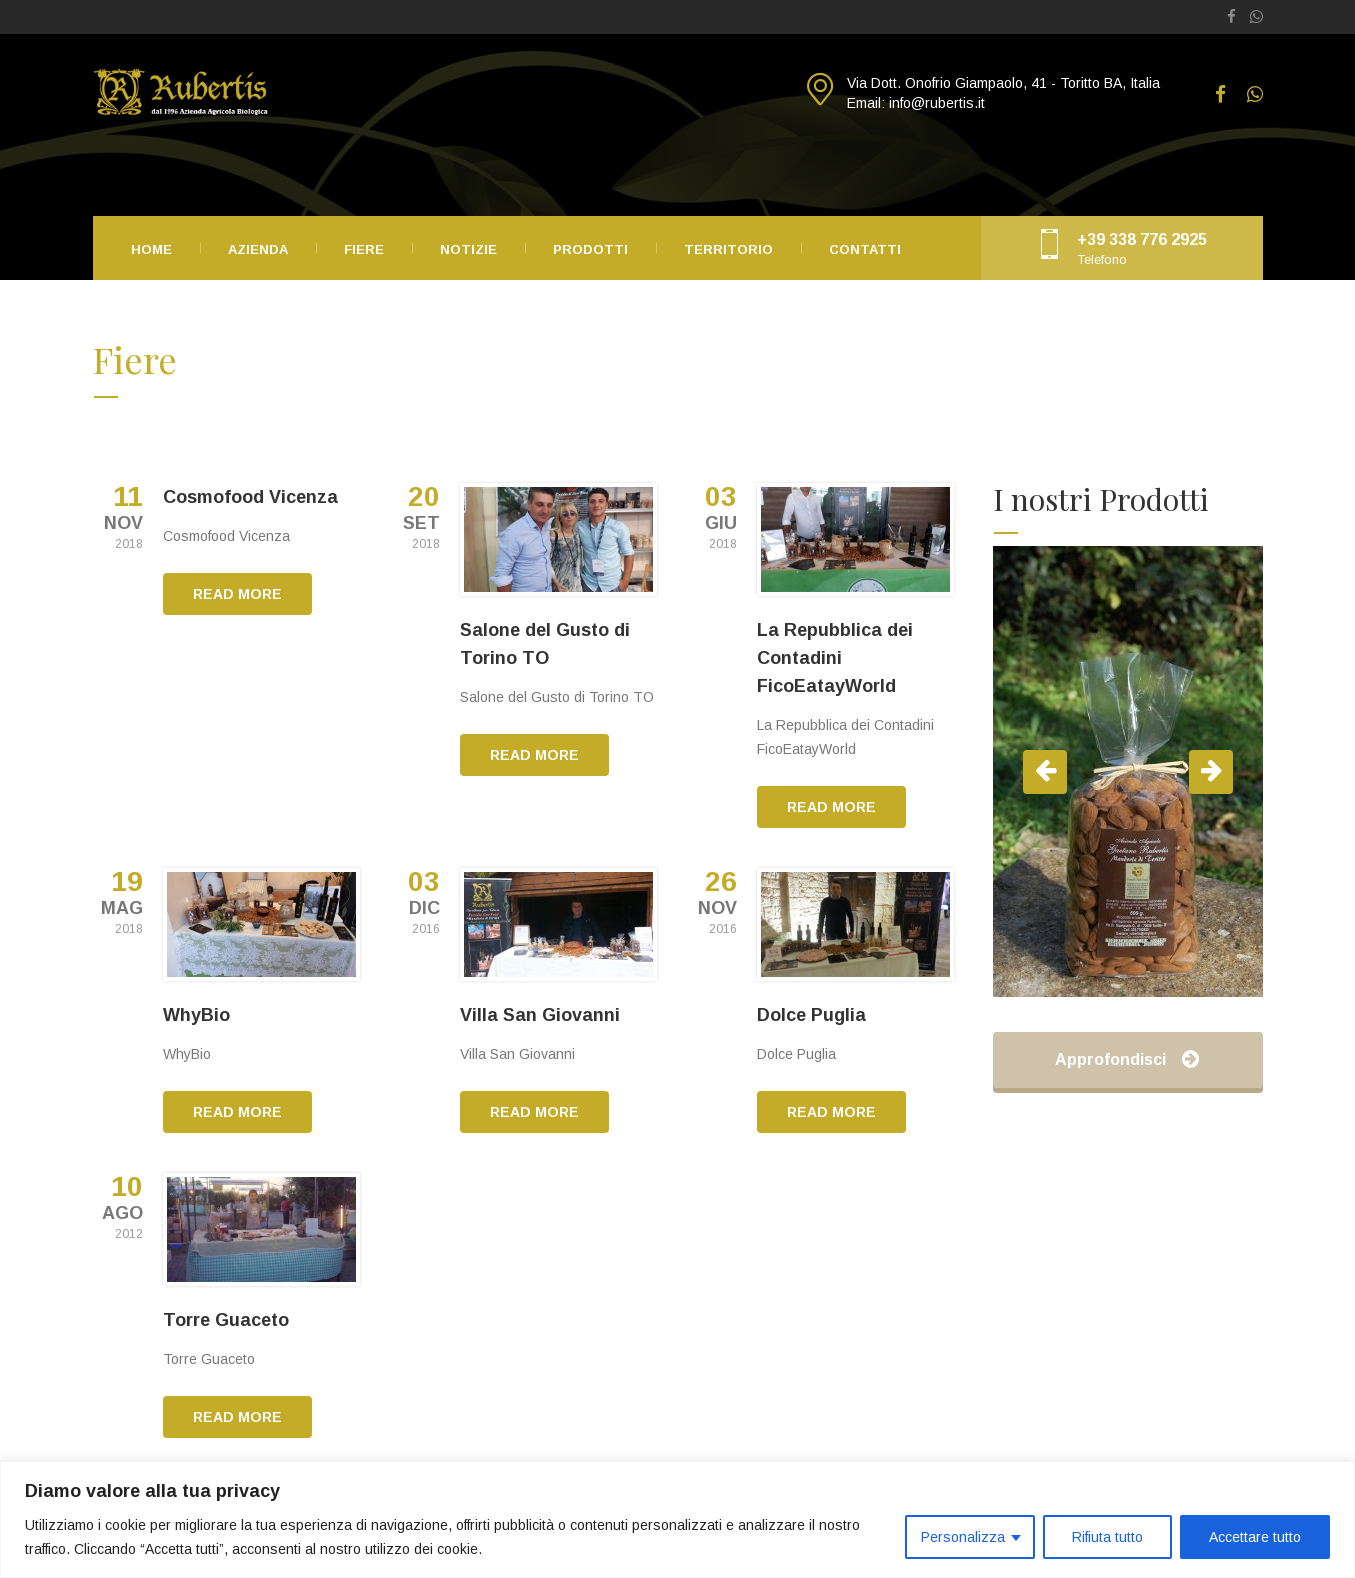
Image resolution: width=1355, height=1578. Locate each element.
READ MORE (237, 594)
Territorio (728, 249)
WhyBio (196, 1015)
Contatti (865, 249)
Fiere (364, 249)
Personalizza (963, 1537)
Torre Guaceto (226, 1320)
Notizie (468, 249)
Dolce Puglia (811, 1015)
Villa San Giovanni (540, 1015)
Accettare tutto (1255, 1537)
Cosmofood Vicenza (250, 497)
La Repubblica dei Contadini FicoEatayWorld (835, 658)
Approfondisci (1127, 1059)
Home (151, 249)
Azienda (258, 249)
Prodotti (590, 249)
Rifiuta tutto (1107, 1537)
